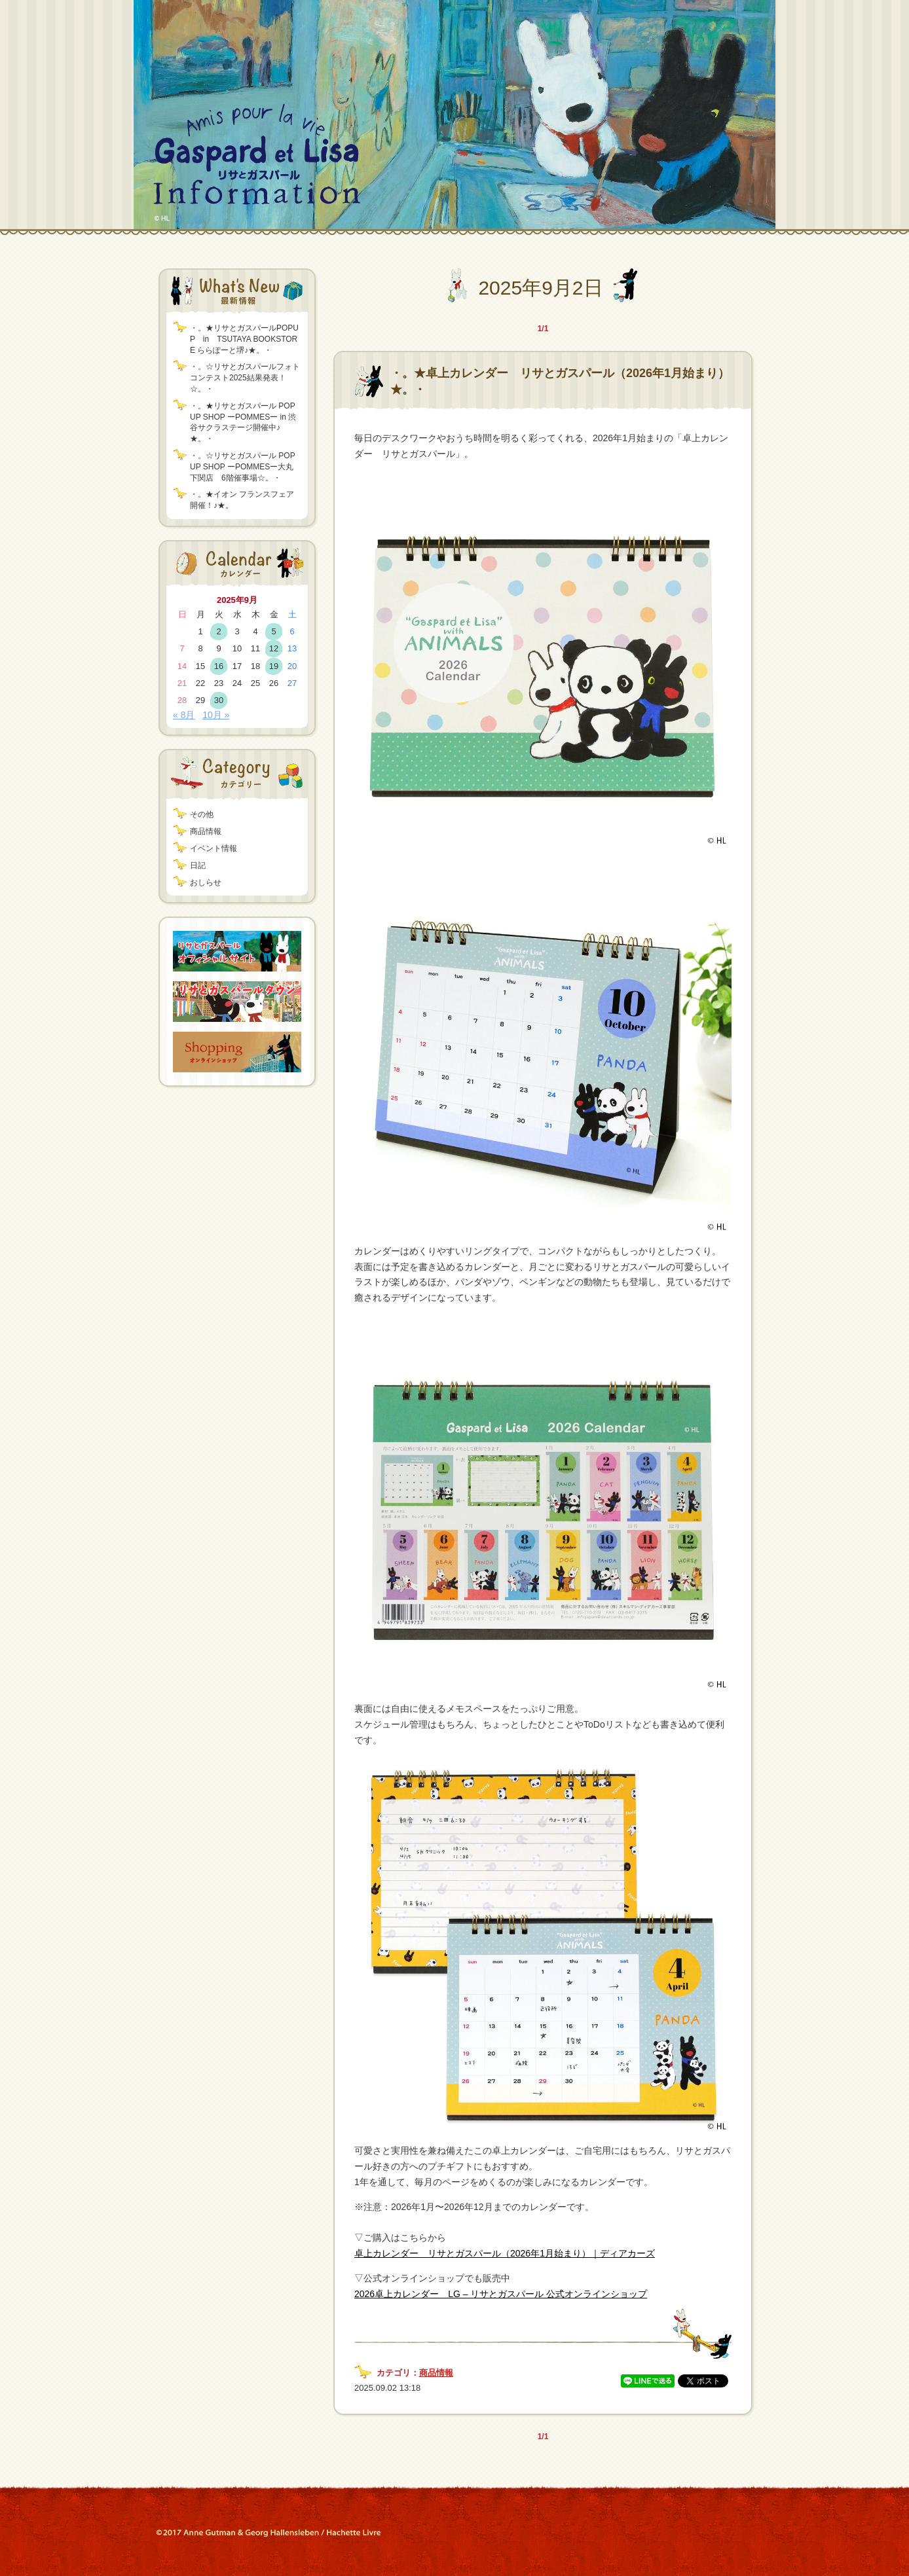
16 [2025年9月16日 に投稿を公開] (218, 666)
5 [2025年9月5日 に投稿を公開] (273, 631)
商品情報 (205, 831)
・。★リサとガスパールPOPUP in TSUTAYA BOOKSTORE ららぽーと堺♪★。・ (244, 339)
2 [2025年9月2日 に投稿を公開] (218, 631)
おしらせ (205, 882)
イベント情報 (213, 848)
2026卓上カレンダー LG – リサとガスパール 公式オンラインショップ (500, 2294)
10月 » (215, 715)
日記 (198, 865)
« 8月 (184, 715)
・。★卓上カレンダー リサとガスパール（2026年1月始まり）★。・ (560, 381)
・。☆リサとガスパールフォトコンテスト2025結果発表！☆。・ (245, 377)
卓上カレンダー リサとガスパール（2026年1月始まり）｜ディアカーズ (504, 2253)
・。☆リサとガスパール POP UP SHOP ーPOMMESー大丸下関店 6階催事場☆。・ (242, 466)
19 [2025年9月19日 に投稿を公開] (273, 666)
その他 (201, 814)
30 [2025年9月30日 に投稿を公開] (218, 700)
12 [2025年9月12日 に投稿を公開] (273, 648)
